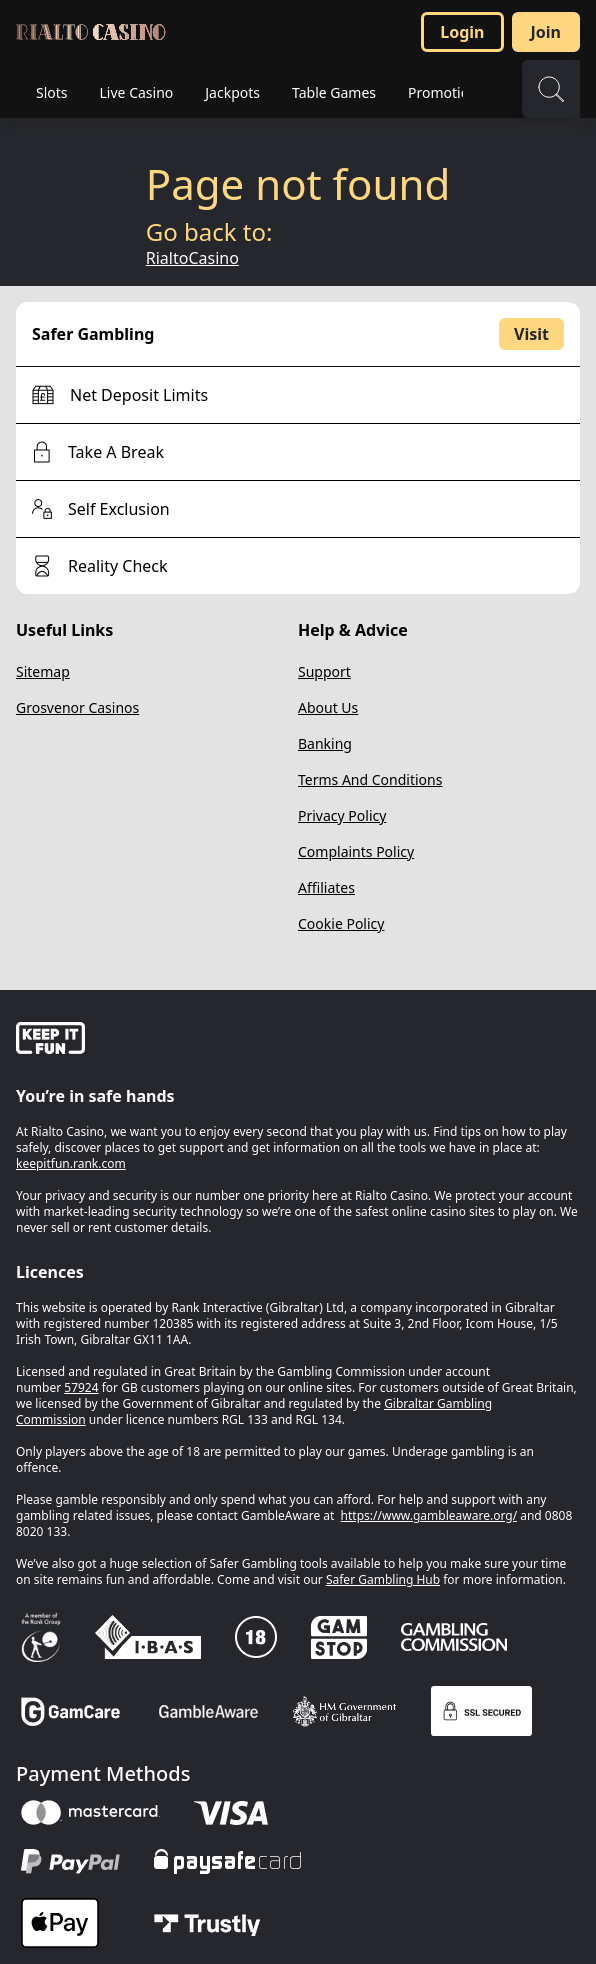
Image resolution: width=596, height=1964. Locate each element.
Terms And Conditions (370, 779)
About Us (328, 707)
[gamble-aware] (298, 1041)
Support (324, 671)
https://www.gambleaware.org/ (429, 1515)
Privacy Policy (342, 815)
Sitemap (43, 671)
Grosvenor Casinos (77, 707)
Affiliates (326, 887)
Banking (325, 743)
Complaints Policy (356, 851)
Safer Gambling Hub (383, 1579)
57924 (81, 1387)
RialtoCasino (192, 258)
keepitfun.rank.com (71, 1163)
